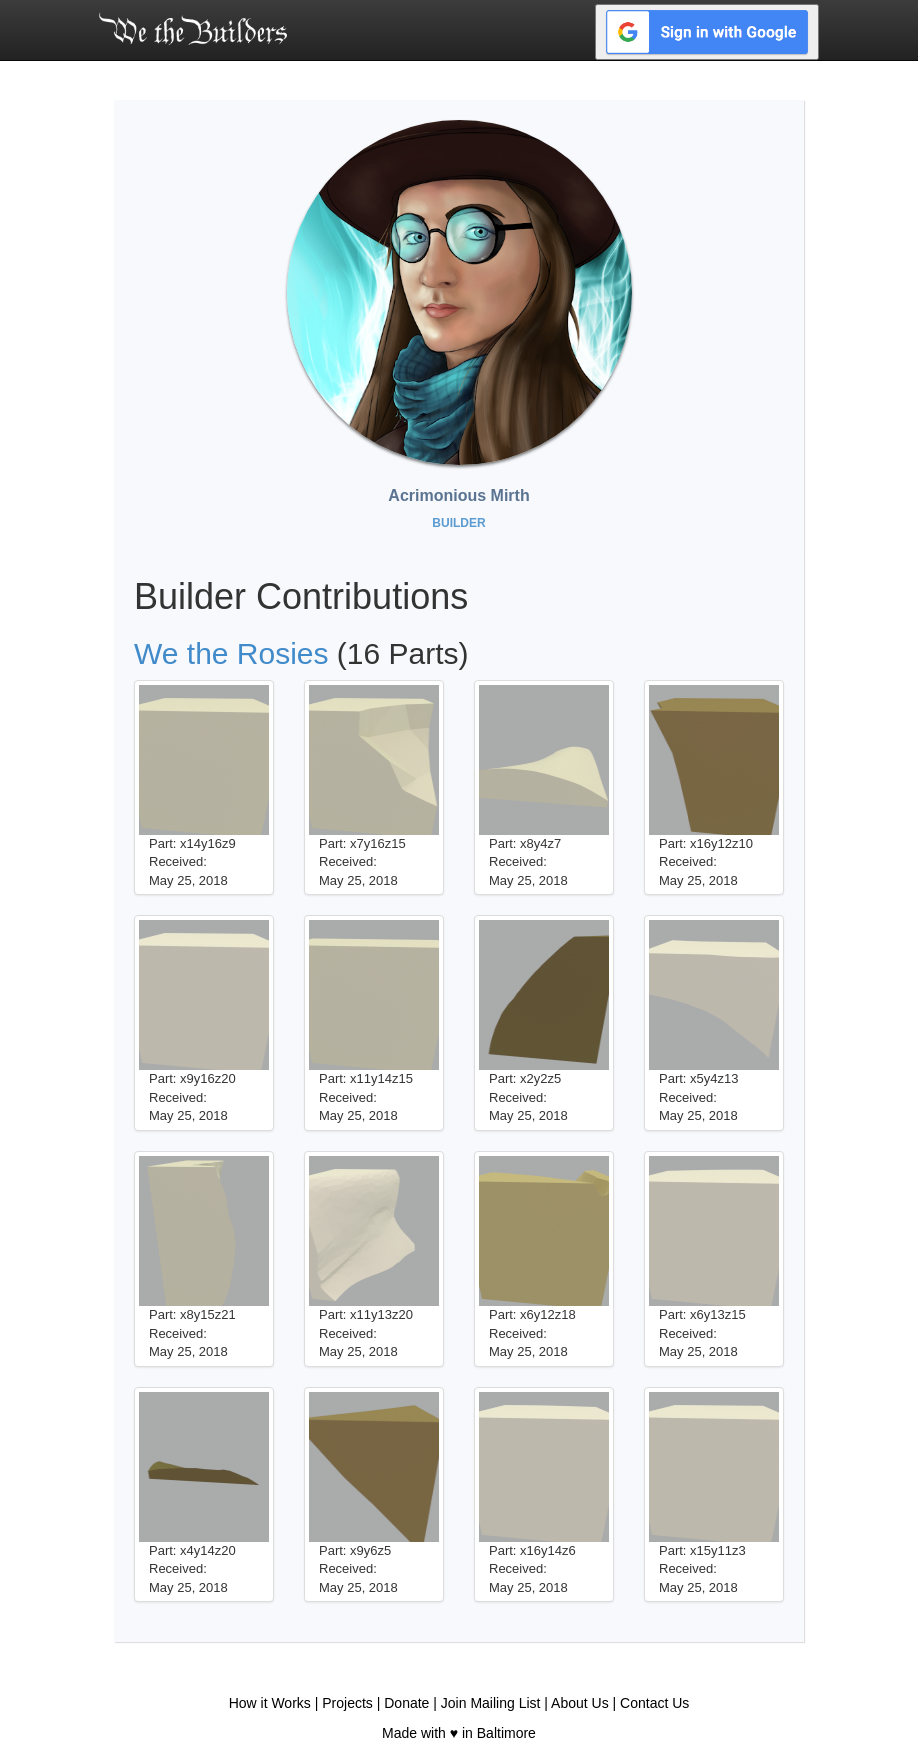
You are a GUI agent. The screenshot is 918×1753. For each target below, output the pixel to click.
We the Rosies (231, 653)
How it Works (270, 1703)
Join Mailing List (491, 1703)
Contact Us (654, 1703)
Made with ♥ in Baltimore (459, 1733)
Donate (406, 1703)
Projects (347, 1703)
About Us (580, 1703)
